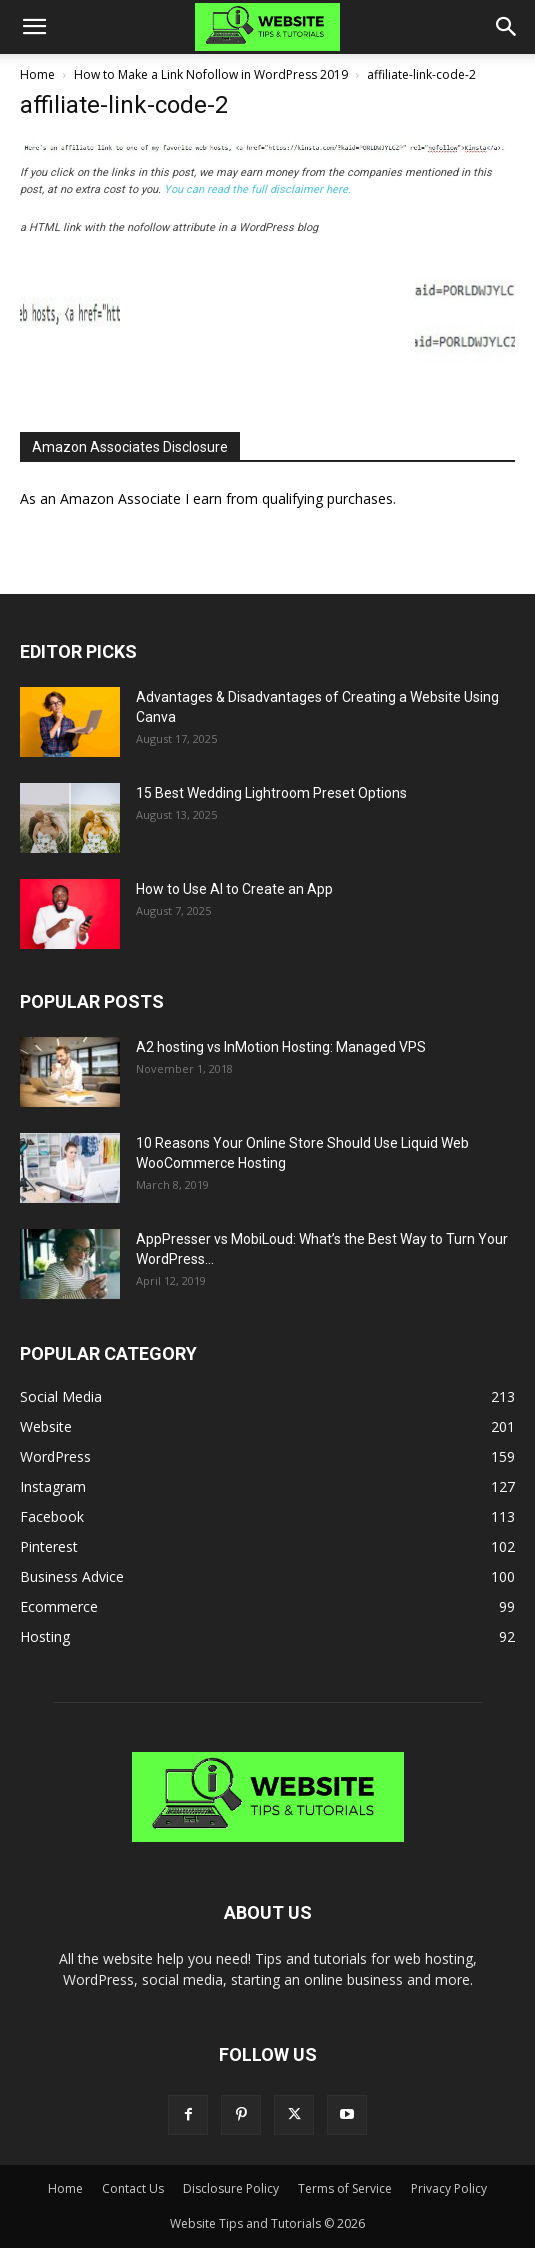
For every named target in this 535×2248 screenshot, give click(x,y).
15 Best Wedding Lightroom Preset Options (271, 793)
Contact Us (133, 2188)
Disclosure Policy (231, 2188)
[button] (34, 27)
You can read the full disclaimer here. (257, 189)
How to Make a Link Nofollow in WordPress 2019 (211, 74)
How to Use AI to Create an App (234, 889)
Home (37, 74)
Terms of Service (345, 2188)
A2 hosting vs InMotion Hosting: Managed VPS (281, 1047)
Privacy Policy (449, 2188)
